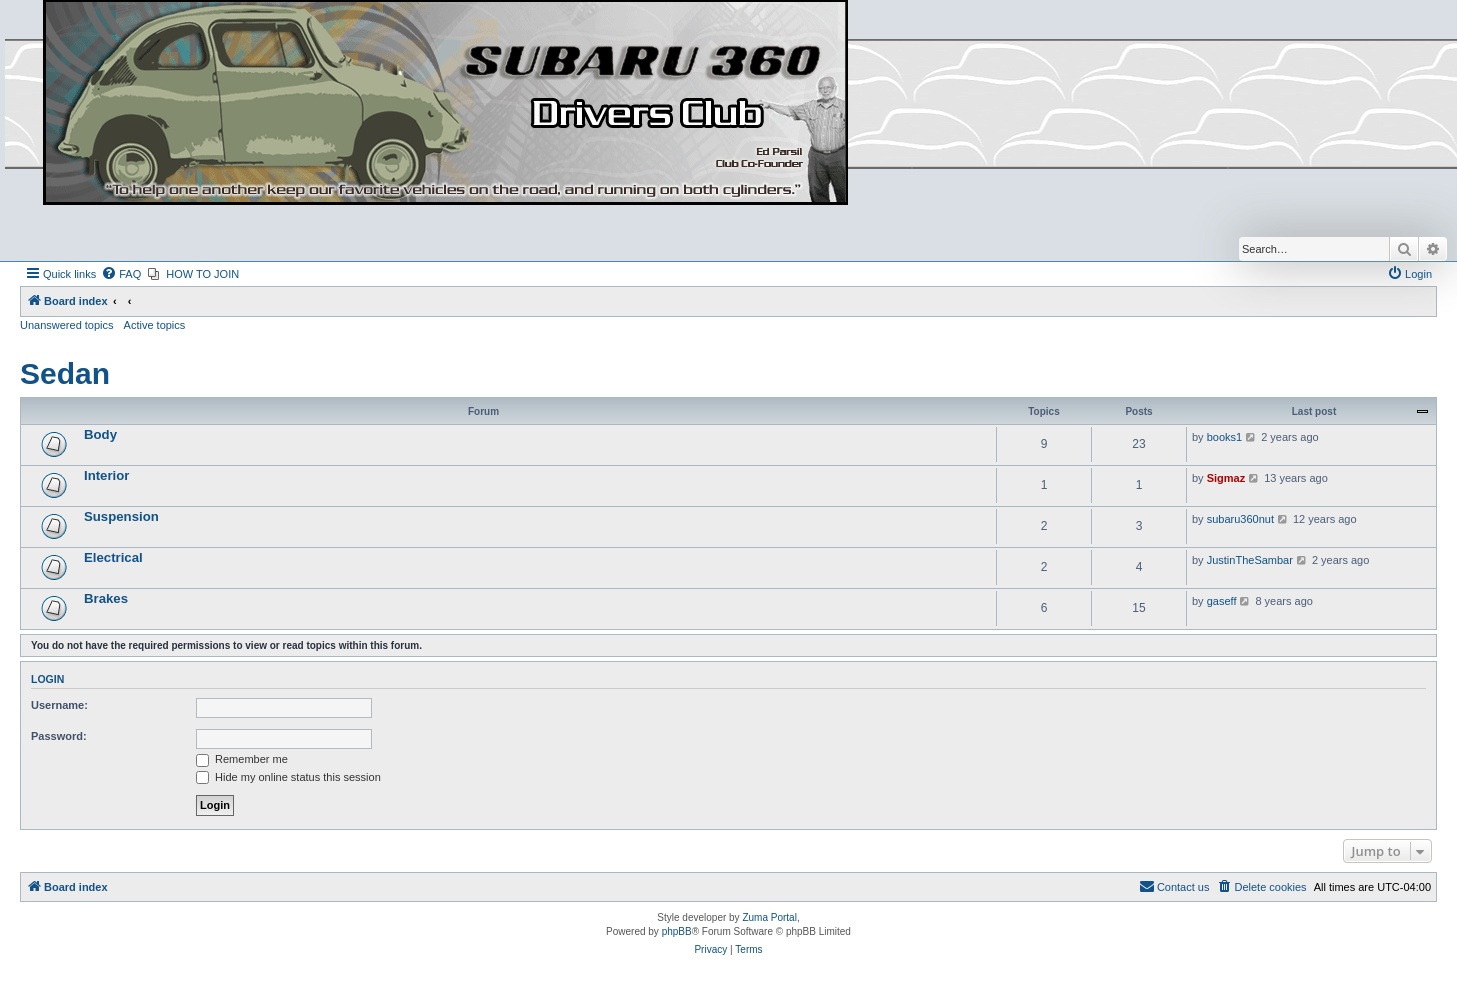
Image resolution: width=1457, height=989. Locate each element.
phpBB (677, 931)
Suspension (121, 516)
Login (47, 679)
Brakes (106, 598)
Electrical (113, 557)
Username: (59, 705)
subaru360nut (1240, 519)
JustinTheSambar (1250, 560)
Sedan (65, 373)
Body (100, 434)
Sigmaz (1226, 478)
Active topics (155, 325)
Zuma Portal (769, 917)
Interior (106, 475)
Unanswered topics (67, 325)
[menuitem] (121, 274)
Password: (59, 736)
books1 (1224, 437)
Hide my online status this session (288, 777)
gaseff (1222, 601)
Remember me (242, 759)
